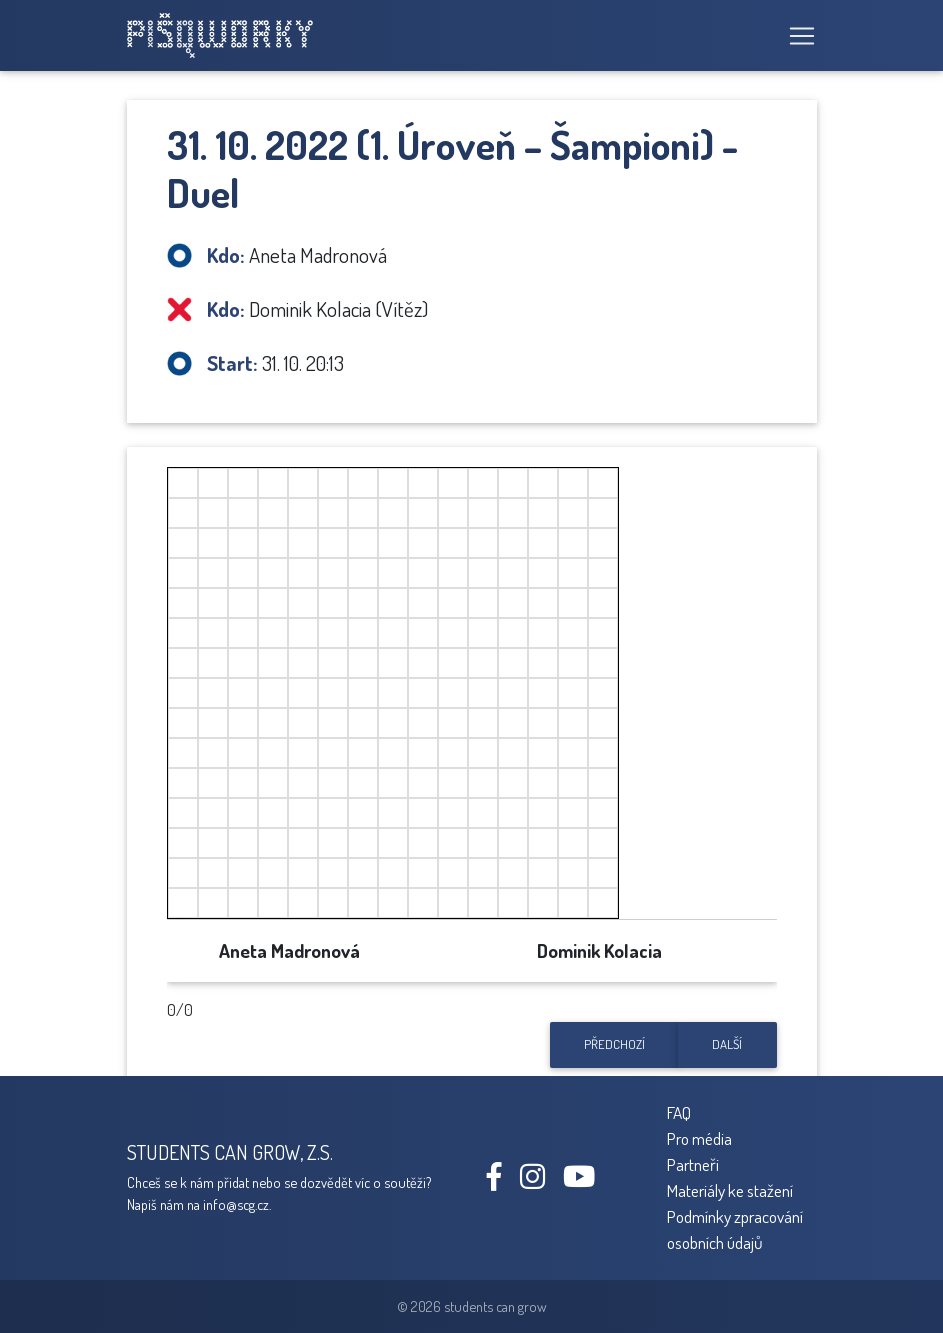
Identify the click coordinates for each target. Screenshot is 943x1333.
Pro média (699, 1138)
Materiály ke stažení (730, 1190)
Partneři (693, 1164)
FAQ (679, 1112)
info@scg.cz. (237, 1204)
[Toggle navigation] (796, 36)
